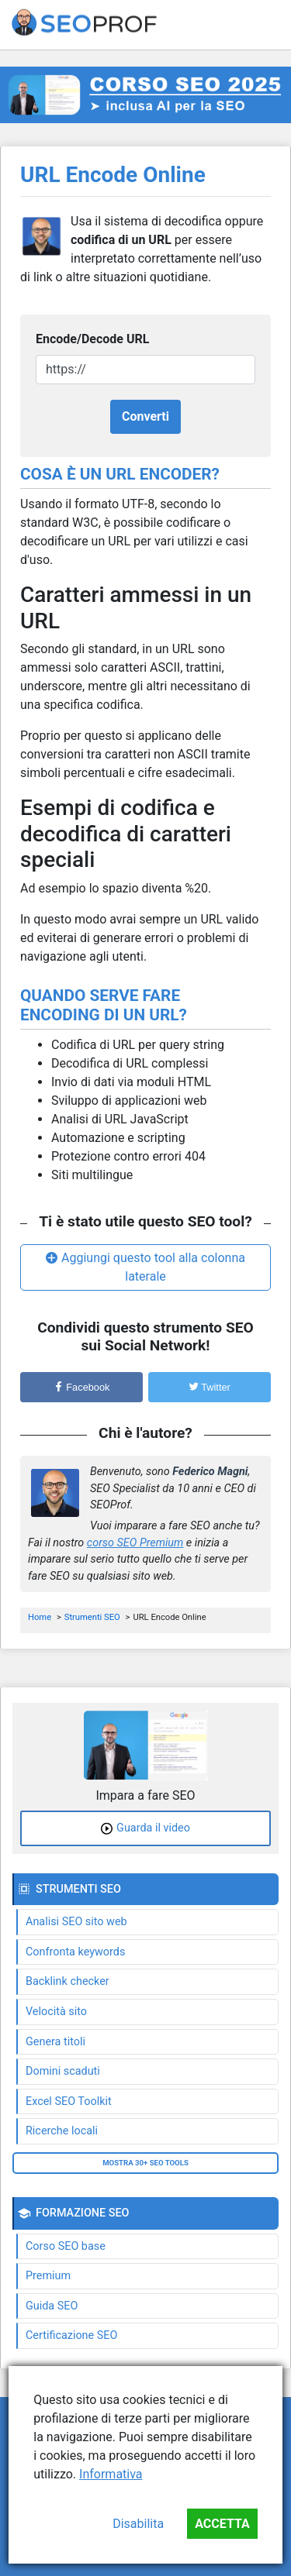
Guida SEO (52, 2306)
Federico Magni (210, 1471)
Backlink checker (67, 1981)
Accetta (222, 2523)
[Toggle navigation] (269, 24)
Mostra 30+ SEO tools (145, 2162)
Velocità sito (56, 2011)
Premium (48, 2275)
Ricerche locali (62, 2130)
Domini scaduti (63, 2071)
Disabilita (138, 2523)
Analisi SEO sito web (76, 1921)
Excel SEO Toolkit (69, 2101)
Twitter (209, 1387)
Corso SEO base (66, 2246)
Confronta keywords (75, 1952)
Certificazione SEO (71, 2335)
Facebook (82, 1387)
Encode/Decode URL (92, 339)
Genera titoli (55, 2041)
